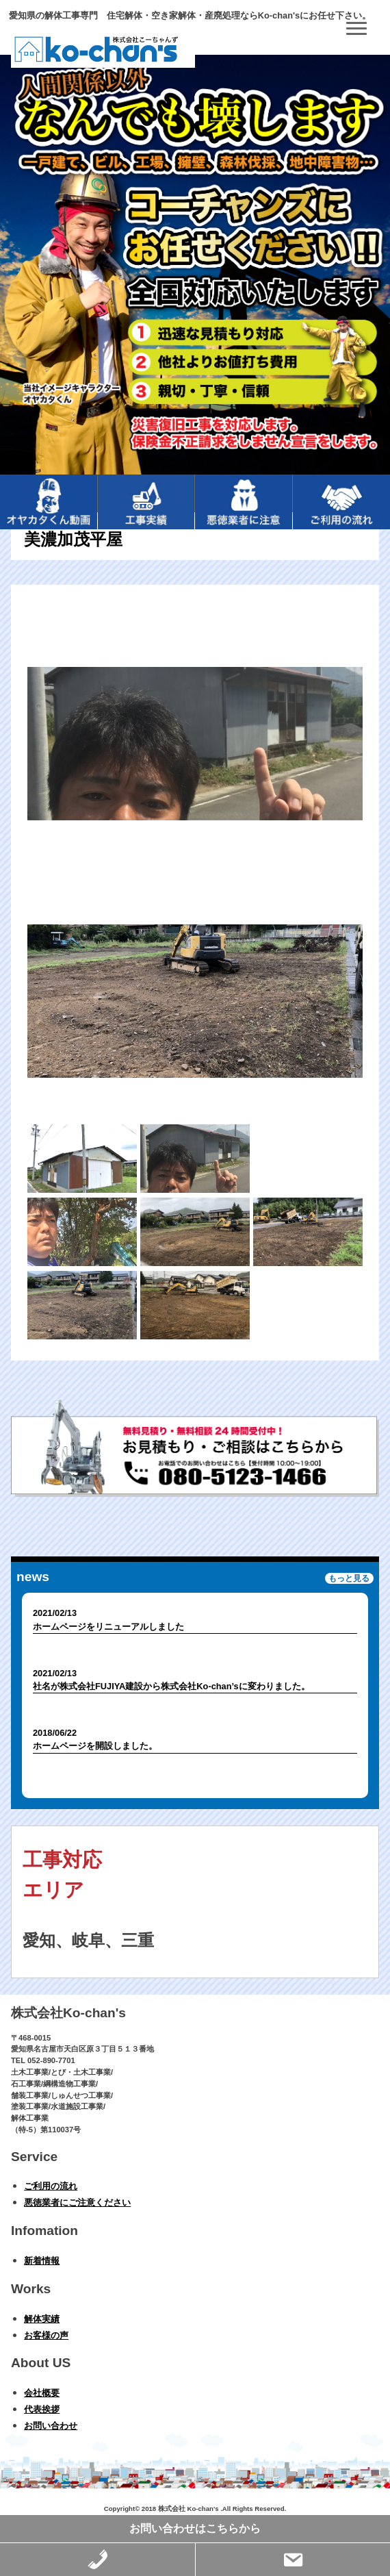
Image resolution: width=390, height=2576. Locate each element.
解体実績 (42, 2319)
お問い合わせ (50, 2426)
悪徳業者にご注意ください (77, 2202)
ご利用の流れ (50, 2186)
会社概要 (42, 2393)
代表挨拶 (42, 2409)
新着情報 (42, 2261)
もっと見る (348, 1578)
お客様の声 (46, 2335)
